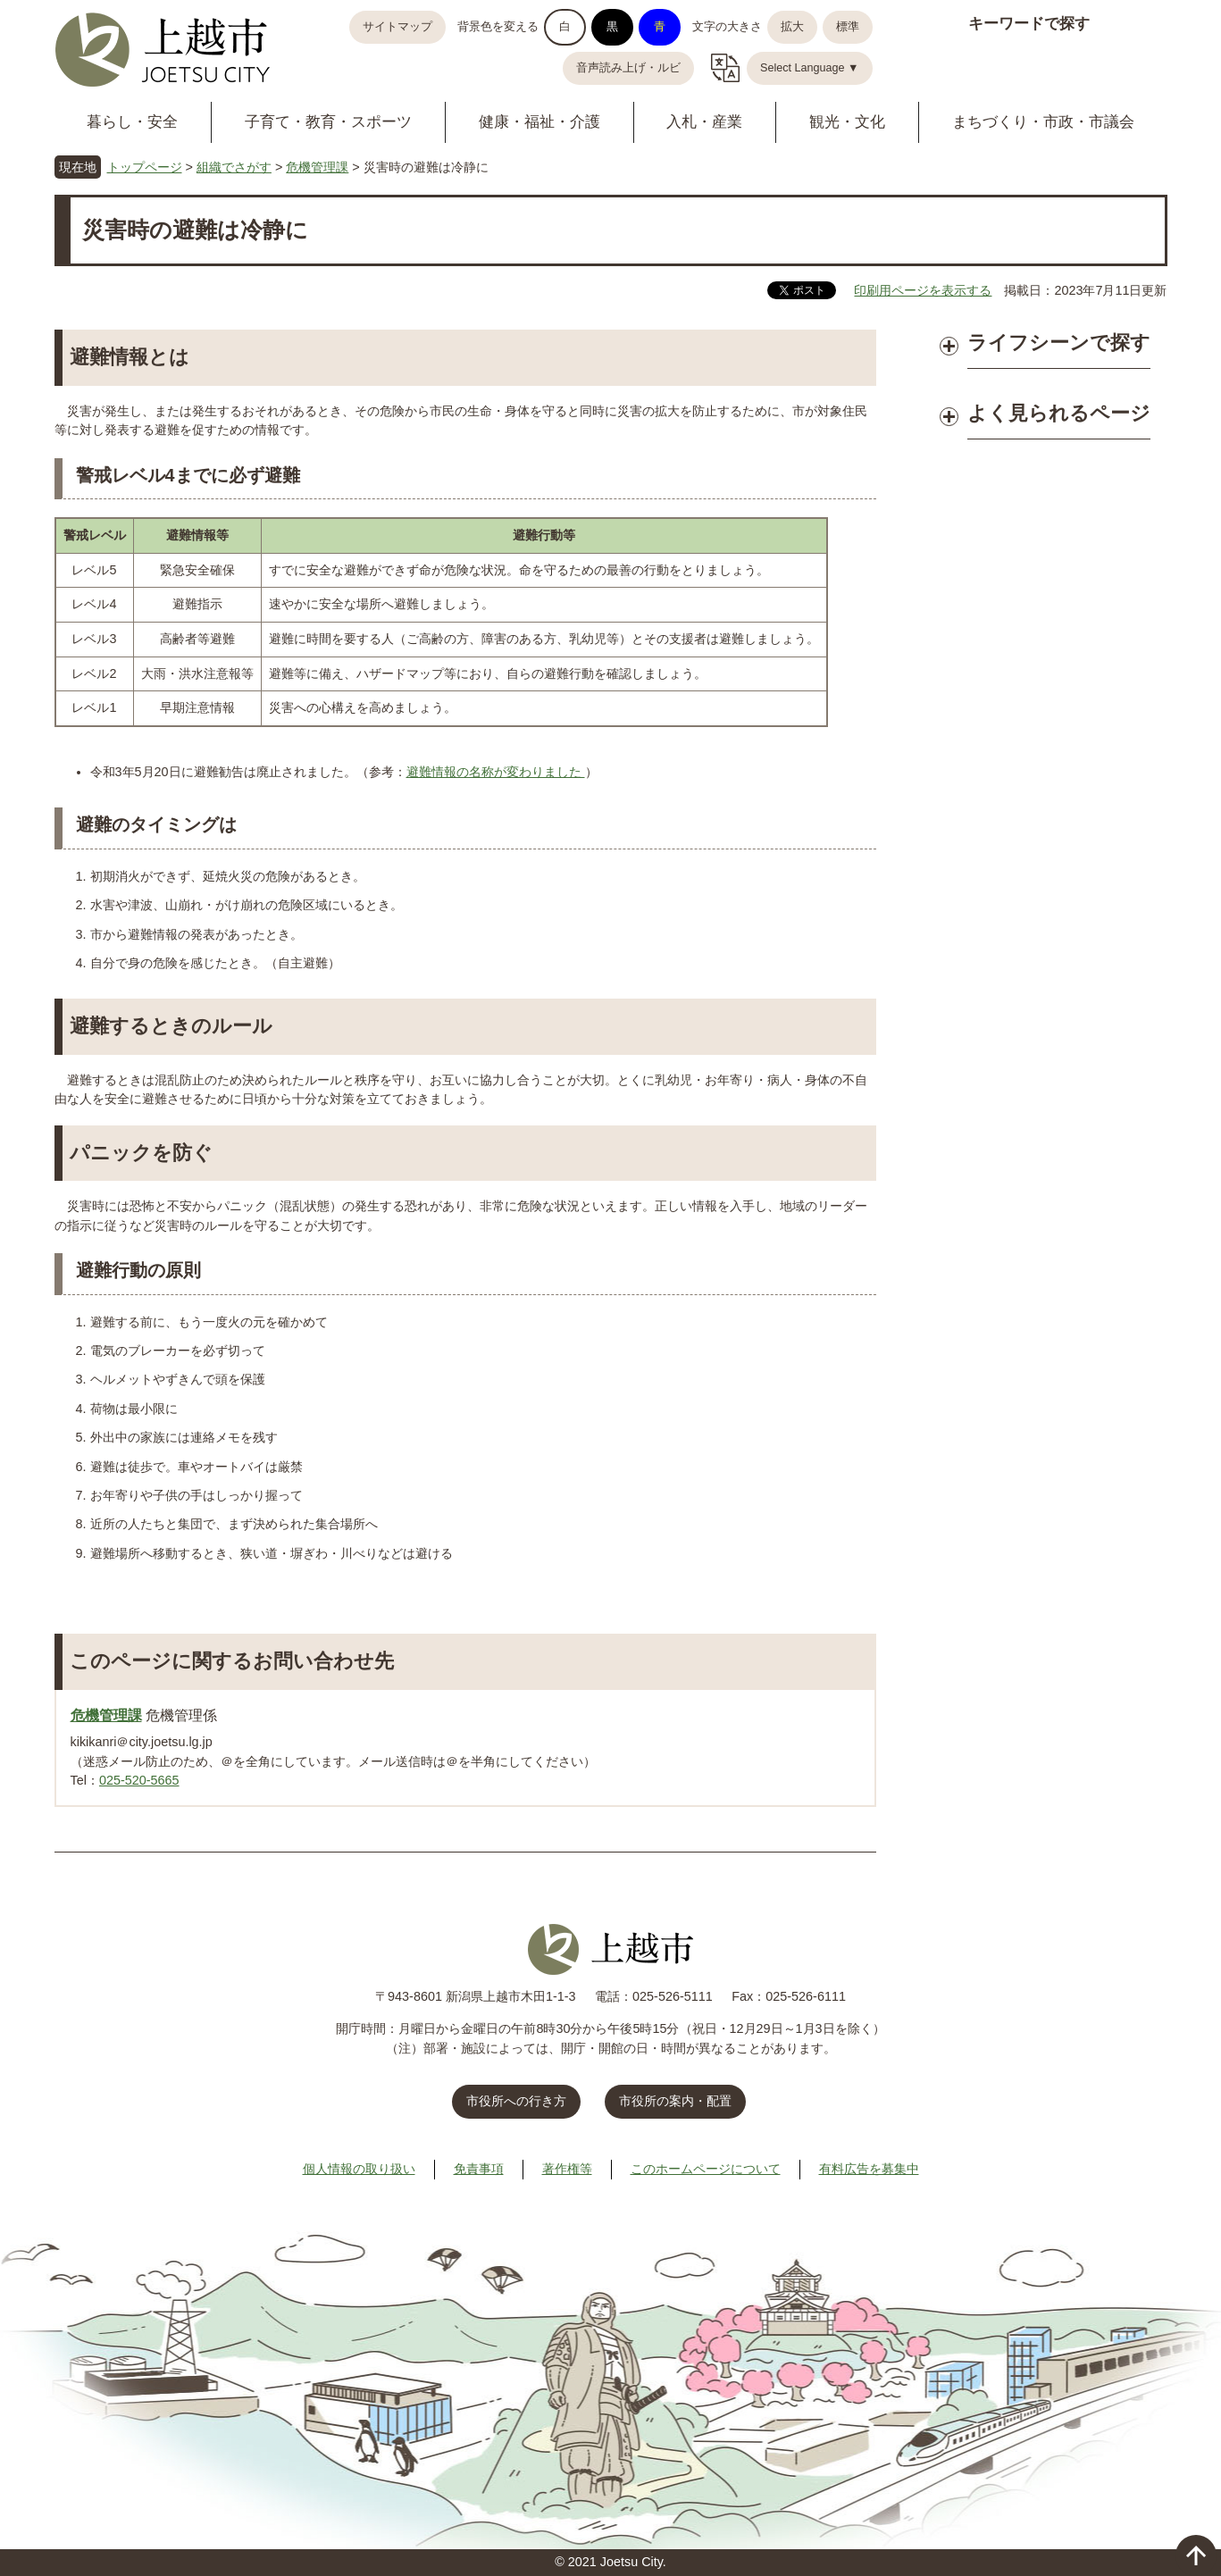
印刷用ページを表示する (922, 290)
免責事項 (479, 2169)
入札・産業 (704, 121)
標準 (847, 27)
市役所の (675, 2101)
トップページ (144, 167)
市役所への (516, 2101)
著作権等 (567, 2169)
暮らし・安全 (132, 121)
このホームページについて (706, 2169)
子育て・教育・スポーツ (328, 121)
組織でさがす (234, 167)
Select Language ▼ (809, 68)
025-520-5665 (139, 1780)
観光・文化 (847, 121)
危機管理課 (317, 167)
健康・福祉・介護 (539, 121)
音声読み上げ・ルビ (628, 68)
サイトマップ (397, 27)
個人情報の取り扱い (359, 2169)
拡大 (792, 27)
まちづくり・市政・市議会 (1043, 121)
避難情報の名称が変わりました (495, 772)
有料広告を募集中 (869, 2169)
